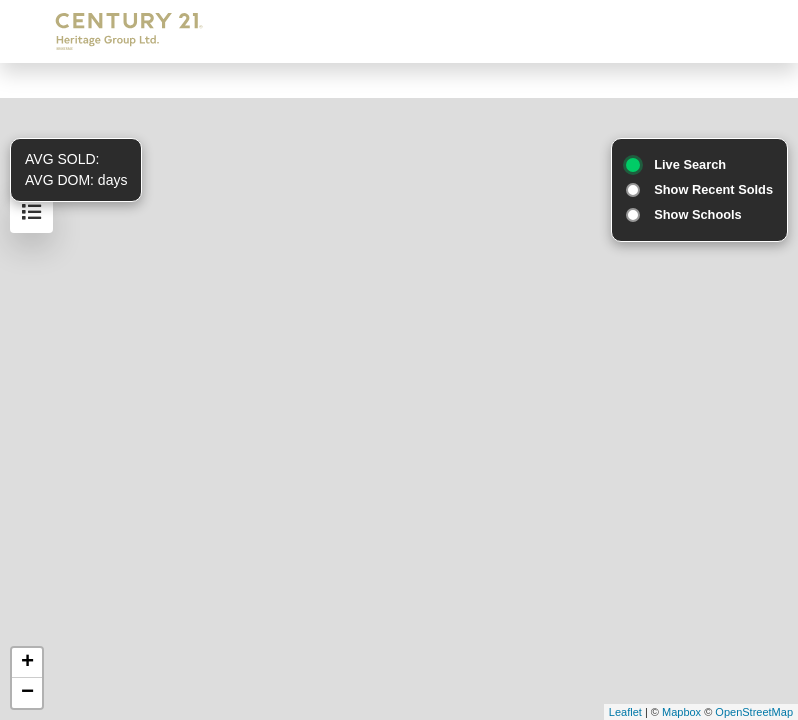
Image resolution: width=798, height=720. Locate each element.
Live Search (690, 164)
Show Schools (697, 214)
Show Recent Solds (713, 189)
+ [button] (27, 663)
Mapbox (681, 712)
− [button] (27, 693)
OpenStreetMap (754, 712)
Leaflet (625, 712)
